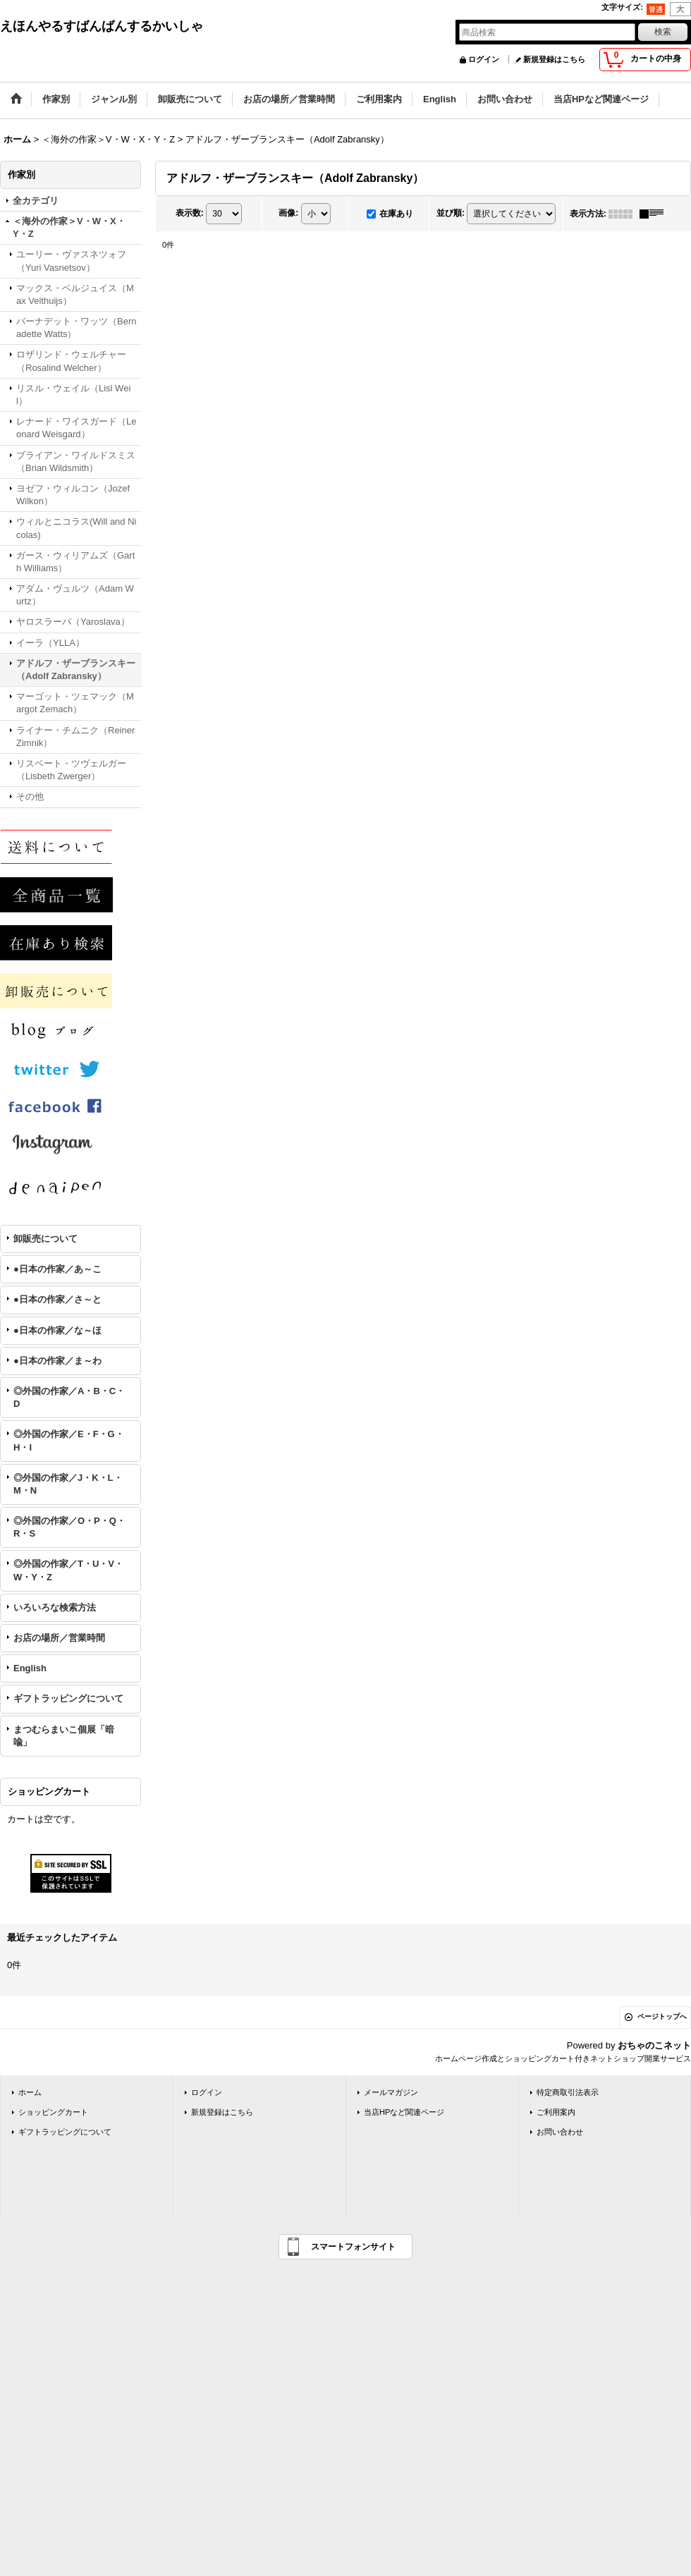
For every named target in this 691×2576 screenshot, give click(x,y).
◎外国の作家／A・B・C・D (69, 1397)
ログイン (483, 59)
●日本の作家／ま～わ (57, 1360)
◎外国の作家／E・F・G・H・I (68, 1440)
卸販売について (45, 1238)
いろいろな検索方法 (54, 1607)
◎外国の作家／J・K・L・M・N (68, 1484)
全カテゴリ (36, 200)
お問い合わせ (560, 2132)
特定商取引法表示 (568, 2092)
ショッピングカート (53, 2112)
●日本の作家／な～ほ (57, 1330)
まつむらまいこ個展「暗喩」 (63, 1735)
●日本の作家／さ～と (57, 1299)
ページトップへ (662, 2016)
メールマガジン (391, 2092)
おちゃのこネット (654, 2045)
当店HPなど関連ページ (404, 2112)
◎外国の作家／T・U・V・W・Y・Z (68, 1570)
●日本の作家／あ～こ (57, 1269)
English (30, 1668)
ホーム (30, 2092)
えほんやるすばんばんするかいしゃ (101, 26)
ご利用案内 (556, 2112)
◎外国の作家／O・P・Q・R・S (69, 1527)
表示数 (190, 213)
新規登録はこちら (554, 59)
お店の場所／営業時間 (59, 1637)
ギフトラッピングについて (68, 1698)
